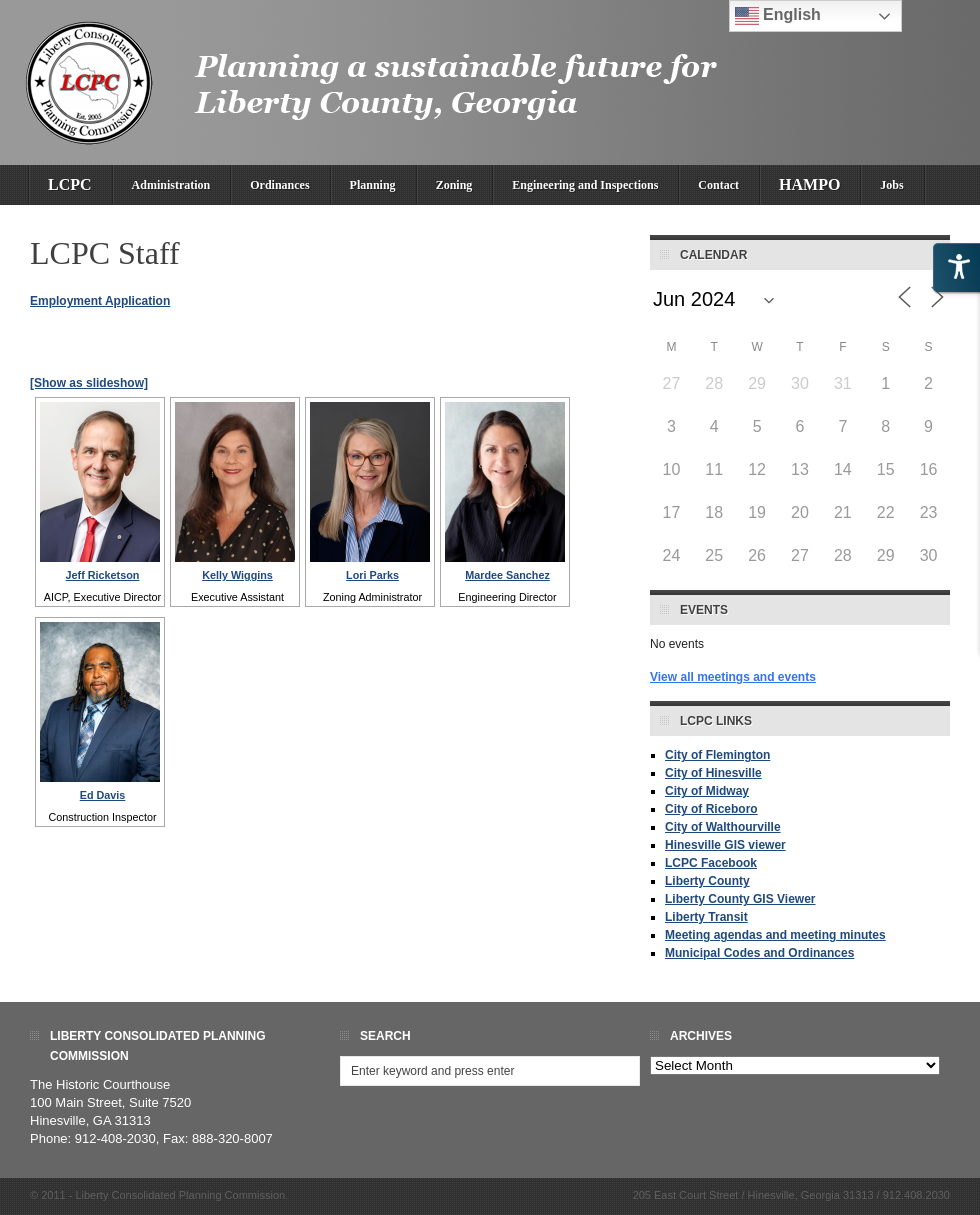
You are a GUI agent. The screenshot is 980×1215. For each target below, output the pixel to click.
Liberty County (707, 881)
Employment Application (100, 301)
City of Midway (707, 791)
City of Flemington (717, 755)
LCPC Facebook (711, 863)
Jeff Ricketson (103, 575)
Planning (373, 185)
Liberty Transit (706, 917)
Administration (171, 185)
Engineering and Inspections (585, 185)
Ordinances (279, 185)
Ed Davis (103, 795)
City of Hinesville (713, 773)
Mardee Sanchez (507, 575)
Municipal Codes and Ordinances (759, 953)
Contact (718, 185)
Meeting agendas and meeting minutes (775, 935)
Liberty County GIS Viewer (740, 899)
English (778, 16)
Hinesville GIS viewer (725, 845)
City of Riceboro (711, 809)
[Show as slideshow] (89, 383)
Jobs (891, 185)
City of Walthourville (723, 827)
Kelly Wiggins (237, 575)
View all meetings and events (733, 677)
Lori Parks (372, 575)
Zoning (454, 185)
